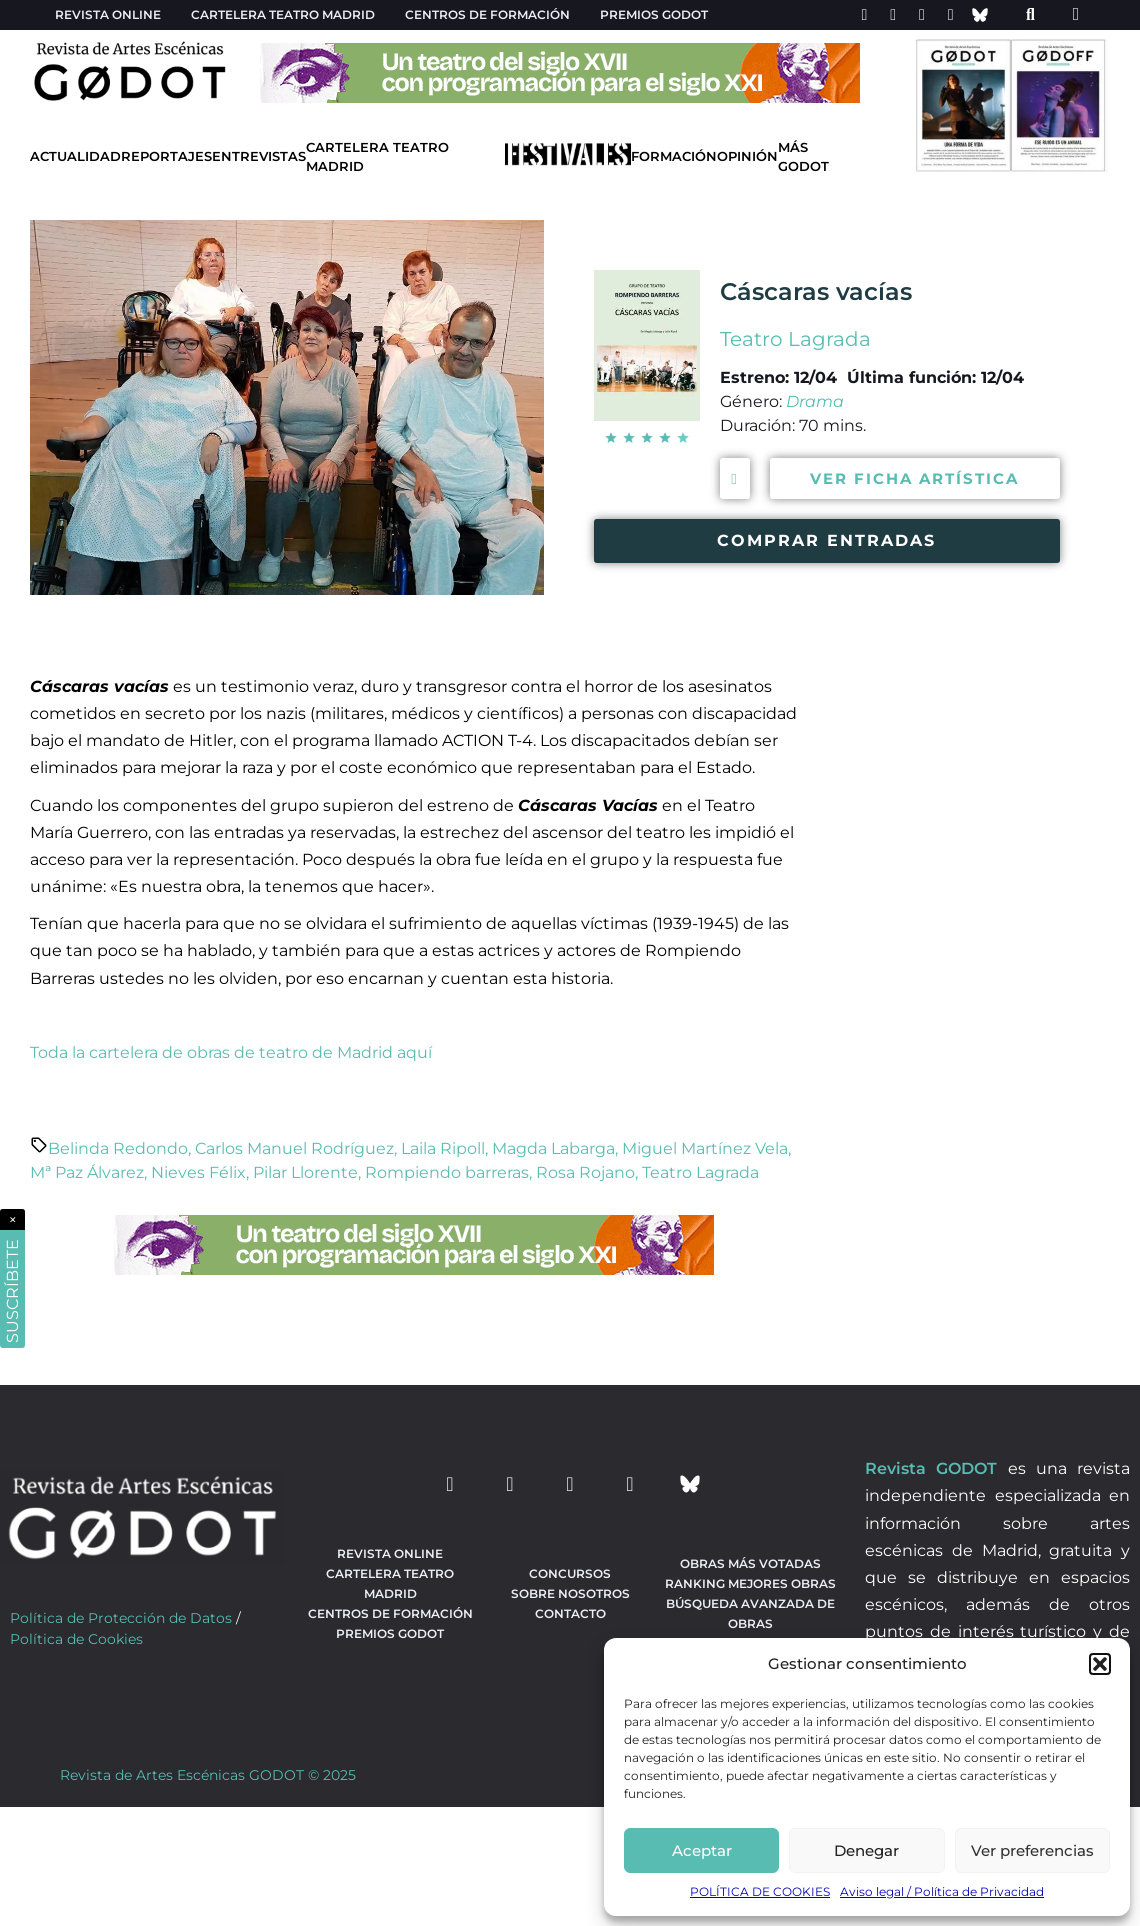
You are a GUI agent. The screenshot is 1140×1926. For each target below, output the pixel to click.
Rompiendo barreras (447, 1172)
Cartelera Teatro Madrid (377, 157)
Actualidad (75, 156)
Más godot (803, 157)
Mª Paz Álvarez (87, 1172)
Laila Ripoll (443, 1148)
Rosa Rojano (585, 1172)
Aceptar (702, 1850)
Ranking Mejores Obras (750, 1583)
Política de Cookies (76, 1639)
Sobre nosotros (570, 1593)
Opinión (747, 156)
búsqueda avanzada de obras (750, 1613)
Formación (674, 156)
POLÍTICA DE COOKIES (760, 1891)
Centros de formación (487, 14)
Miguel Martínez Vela (705, 1148)
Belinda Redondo (118, 1148)
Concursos (570, 1573)
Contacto (570, 1613)
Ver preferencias (1032, 1850)
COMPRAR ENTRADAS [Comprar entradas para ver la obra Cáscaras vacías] (826, 540)
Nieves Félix (198, 1172)
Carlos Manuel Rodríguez (294, 1148)
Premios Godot (654, 14)
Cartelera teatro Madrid (283, 14)
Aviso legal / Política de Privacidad (942, 1891)
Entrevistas (259, 156)
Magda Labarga (553, 1148)
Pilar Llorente (305, 1172)
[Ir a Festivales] (568, 158)
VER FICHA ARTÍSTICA (914, 478)
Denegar (866, 1850)
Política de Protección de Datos (121, 1618)
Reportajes (166, 156)
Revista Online (108, 14)
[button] (1100, 1664)
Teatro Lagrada (795, 339)
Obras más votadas (750, 1563)
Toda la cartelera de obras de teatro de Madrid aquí (231, 1052)
